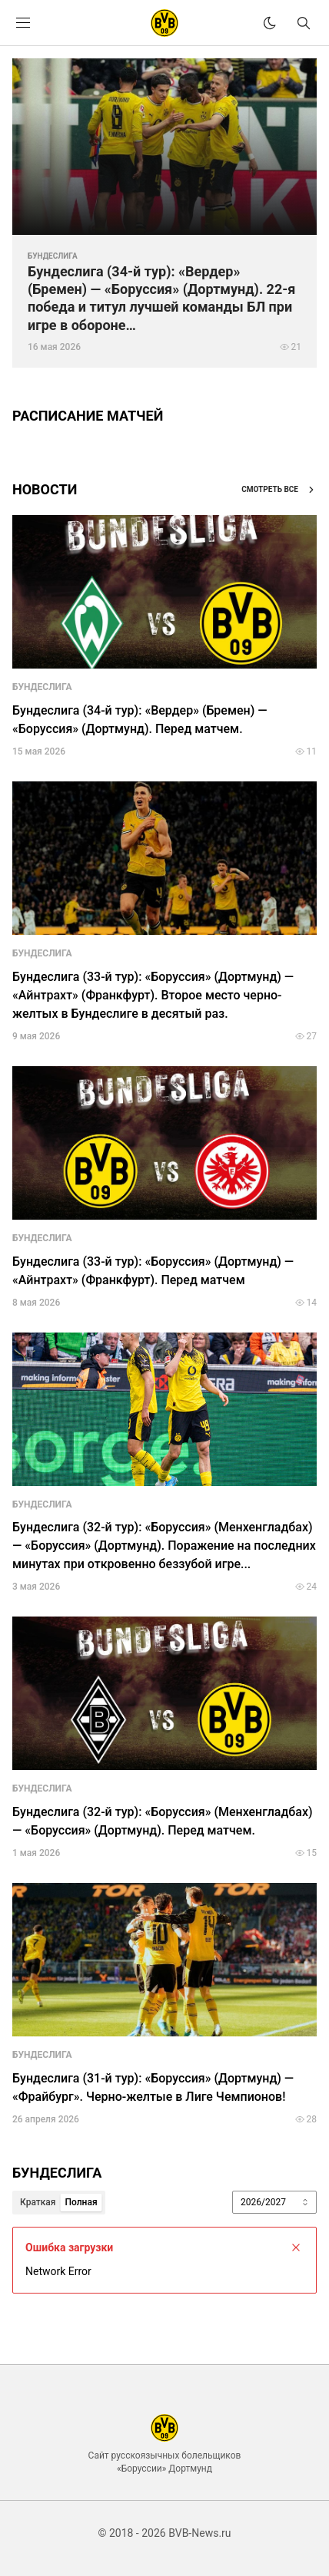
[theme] (270, 23)
